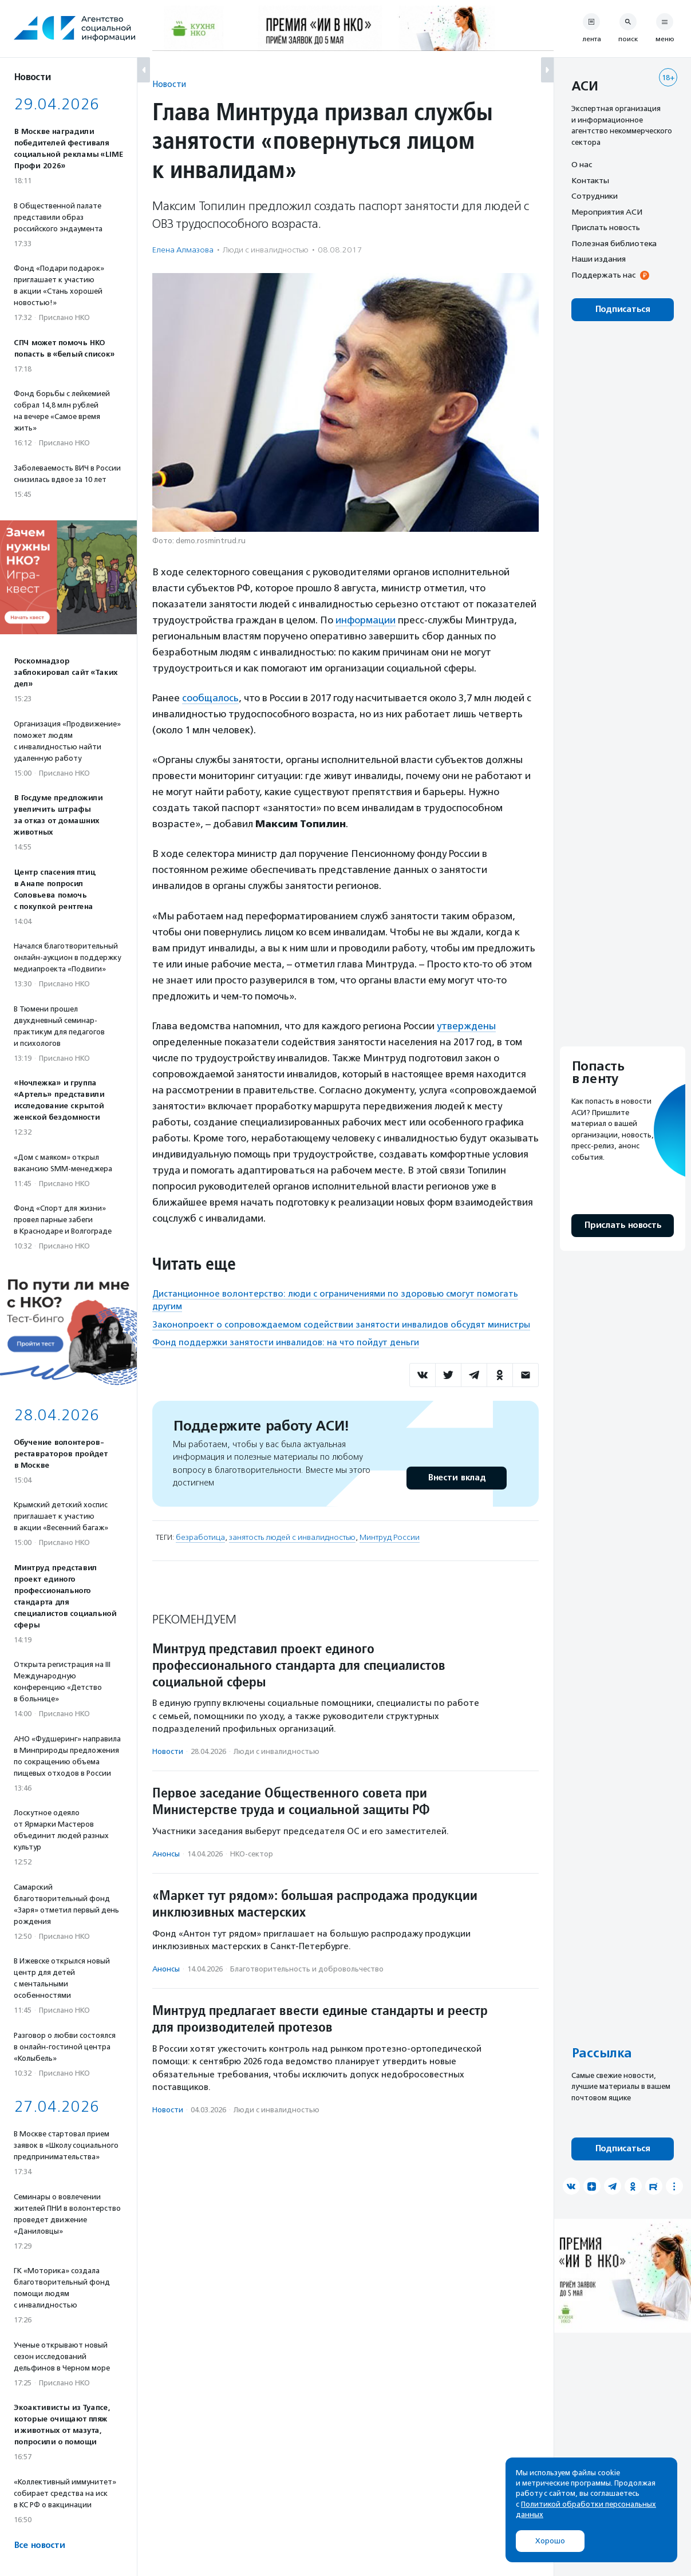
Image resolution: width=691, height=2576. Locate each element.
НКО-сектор (251, 1854)
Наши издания (598, 258)
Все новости (39, 2545)
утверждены (466, 1026)
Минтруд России (390, 1537)
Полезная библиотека (614, 243)
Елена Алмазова (183, 250)
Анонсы (166, 1854)
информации (365, 620)
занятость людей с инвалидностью (292, 1537)
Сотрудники (594, 195)
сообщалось (210, 698)
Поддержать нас (603, 274)
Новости (169, 84)
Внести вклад (456, 1477)
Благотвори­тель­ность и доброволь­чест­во (307, 1969)
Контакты (590, 180)
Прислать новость (605, 227)
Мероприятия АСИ (606, 211)
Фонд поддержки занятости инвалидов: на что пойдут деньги (285, 1342)
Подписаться (622, 309)
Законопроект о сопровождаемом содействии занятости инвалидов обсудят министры (341, 1324)
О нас (581, 164)
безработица (200, 1537)
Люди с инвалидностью (266, 250)
